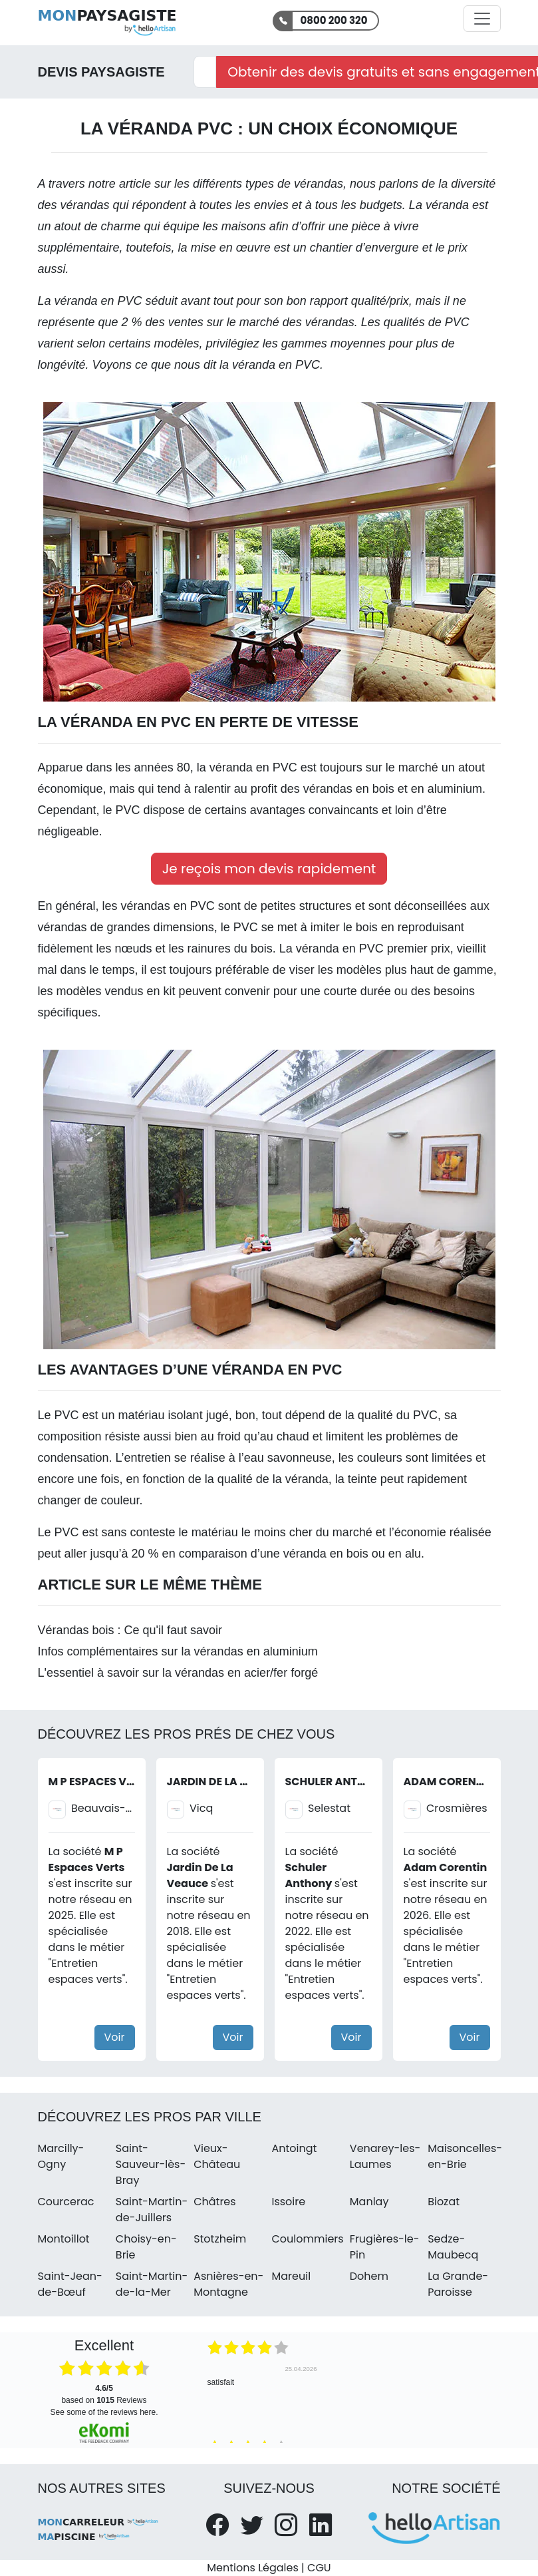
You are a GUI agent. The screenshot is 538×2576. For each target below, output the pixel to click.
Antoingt (294, 2148)
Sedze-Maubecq (453, 2246)
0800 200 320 (334, 20)
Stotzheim (220, 2239)
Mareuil (291, 2276)
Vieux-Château (217, 2156)
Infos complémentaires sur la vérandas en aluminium (178, 1651)
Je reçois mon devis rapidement (269, 868)
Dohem (369, 2276)
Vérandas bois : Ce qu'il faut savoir (130, 1630)
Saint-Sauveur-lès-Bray (151, 2164)
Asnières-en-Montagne (228, 2284)
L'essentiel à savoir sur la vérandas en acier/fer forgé (178, 1672)
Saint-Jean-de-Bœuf (70, 2284)
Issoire (288, 2201)
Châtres (214, 2201)
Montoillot (64, 2239)
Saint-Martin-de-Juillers (152, 2209)
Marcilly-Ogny (61, 2156)
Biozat (444, 2201)
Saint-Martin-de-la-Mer (152, 2284)
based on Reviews (103, 2394)
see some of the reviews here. (104, 2412)
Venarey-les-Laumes (385, 2156)
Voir (114, 2037)
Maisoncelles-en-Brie (465, 2156)
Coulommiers (307, 2239)
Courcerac (66, 2201)
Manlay (369, 2201)
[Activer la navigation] (482, 18)
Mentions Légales (252, 2567)
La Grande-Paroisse (458, 2284)
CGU (319, 2567)
